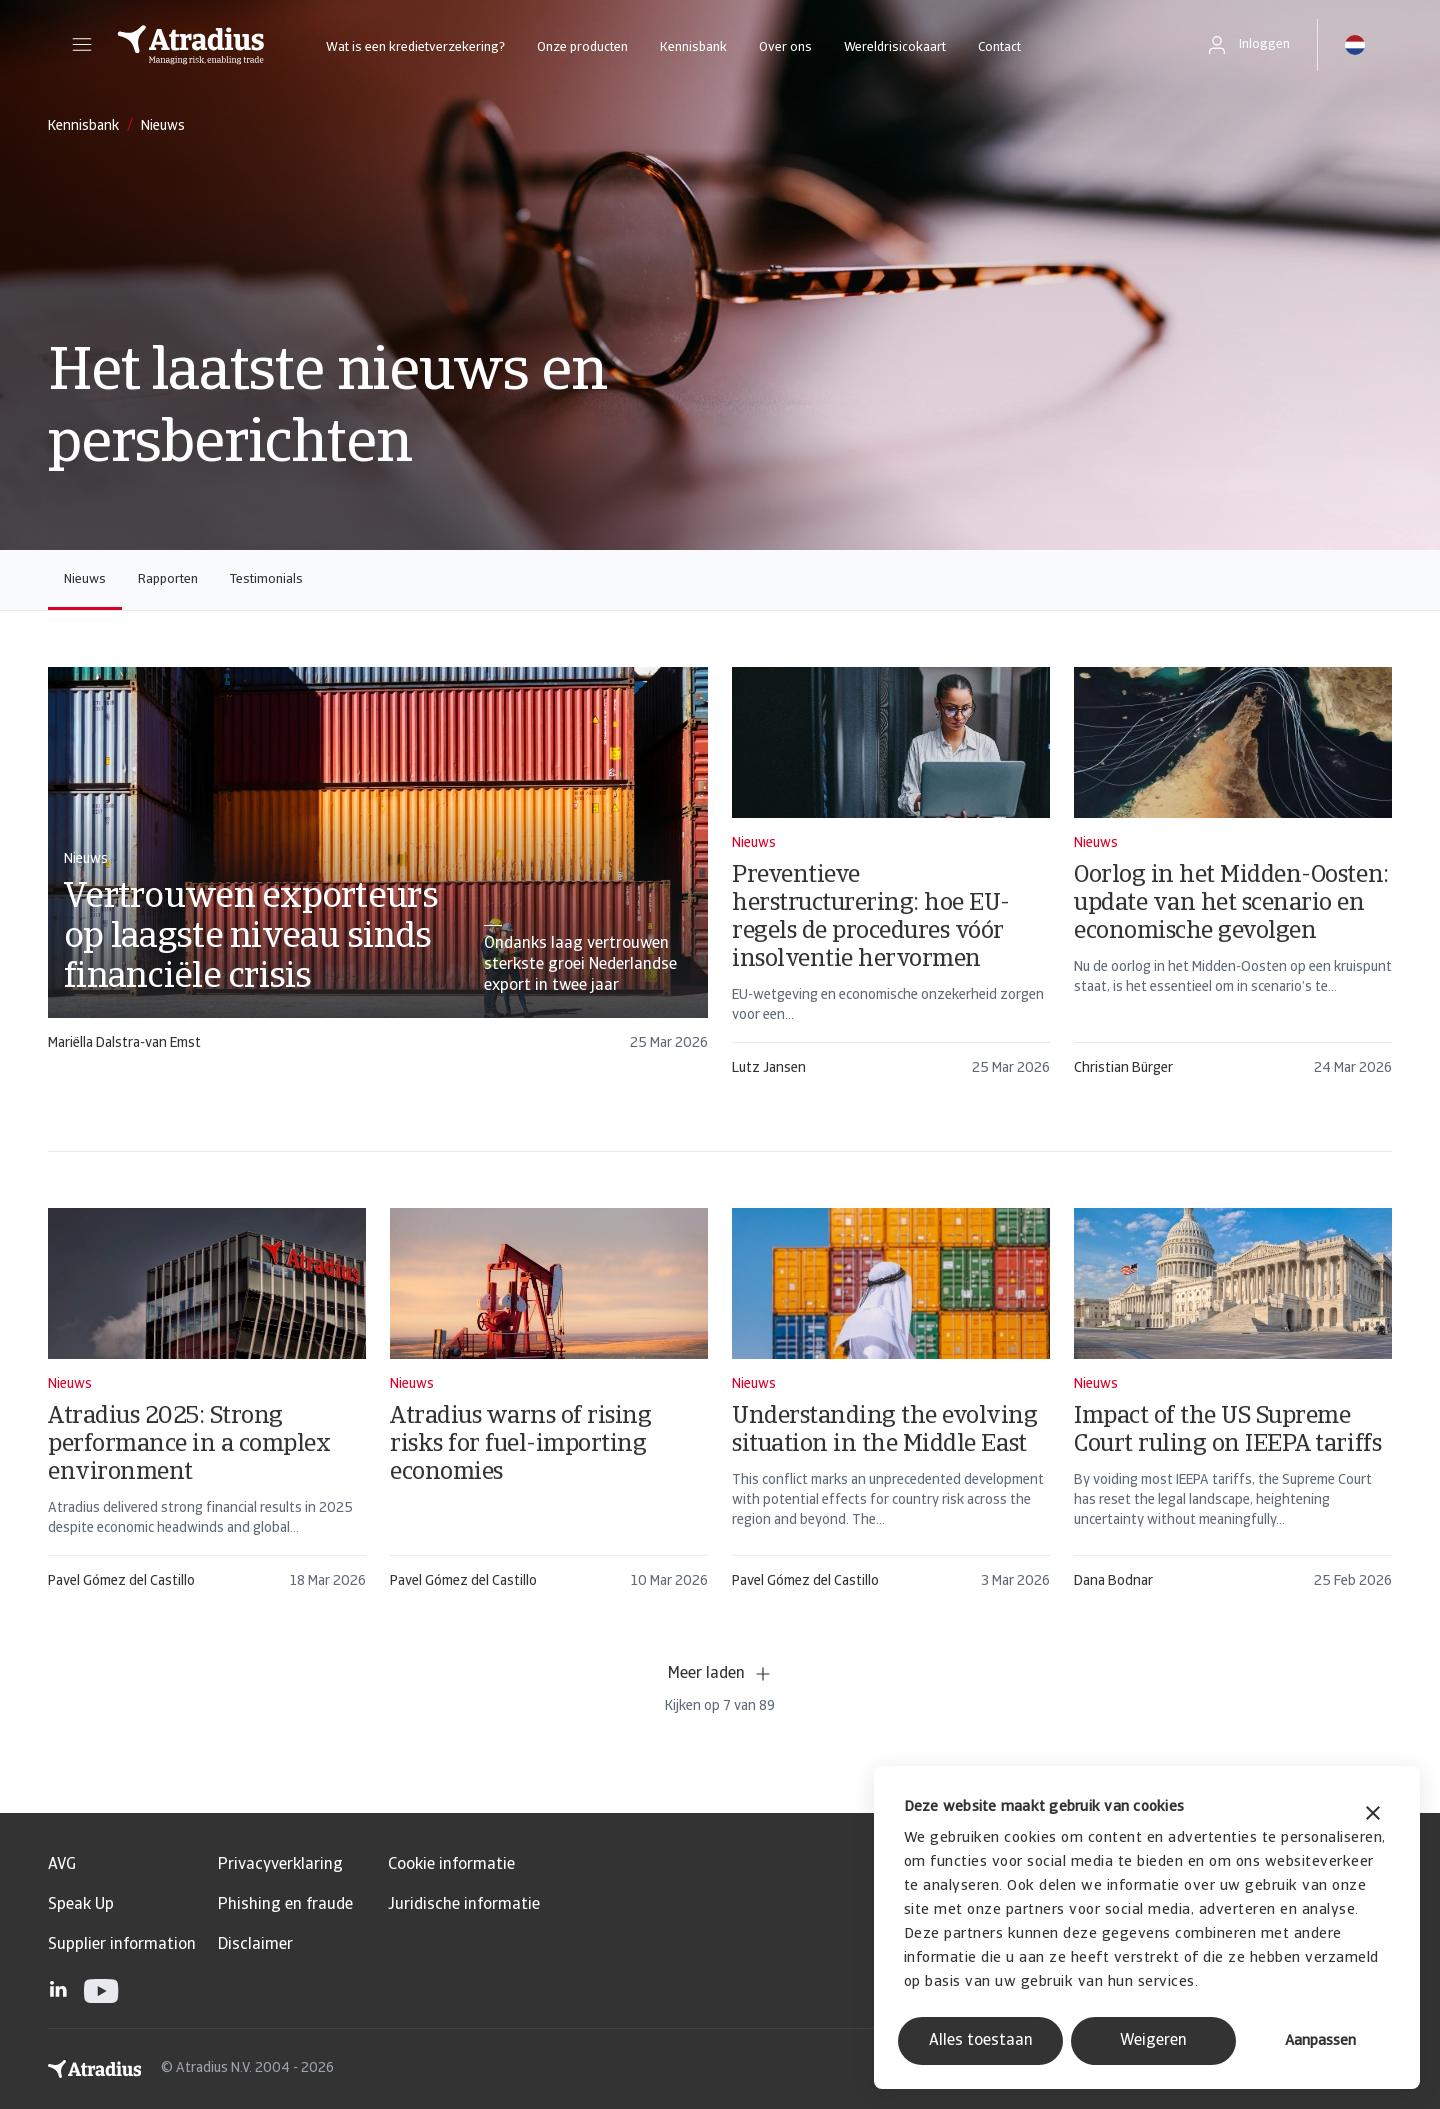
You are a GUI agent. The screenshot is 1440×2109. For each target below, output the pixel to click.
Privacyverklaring (280, 1865)
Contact (999, 47)
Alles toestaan (981, 2041)
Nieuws (85, 579)
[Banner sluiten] (1373, 1815)
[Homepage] (191, 45)
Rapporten (168, 579)
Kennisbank (693, 47)
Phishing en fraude (285, 1905)
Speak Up (81, 1905)
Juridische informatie (464, 1905)
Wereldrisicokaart (895, 47)
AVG (62, 1865)
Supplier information (122, 1945)
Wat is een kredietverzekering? (415, 47)
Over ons (785, 47)
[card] (378, 868)
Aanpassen (1320, 2041)
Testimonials (266, 579)
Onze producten (582, 47)
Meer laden (720, 1674)
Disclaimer (255, 1945)
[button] (82, 45)
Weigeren (1153, 2041)
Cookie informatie (451, 1865)
